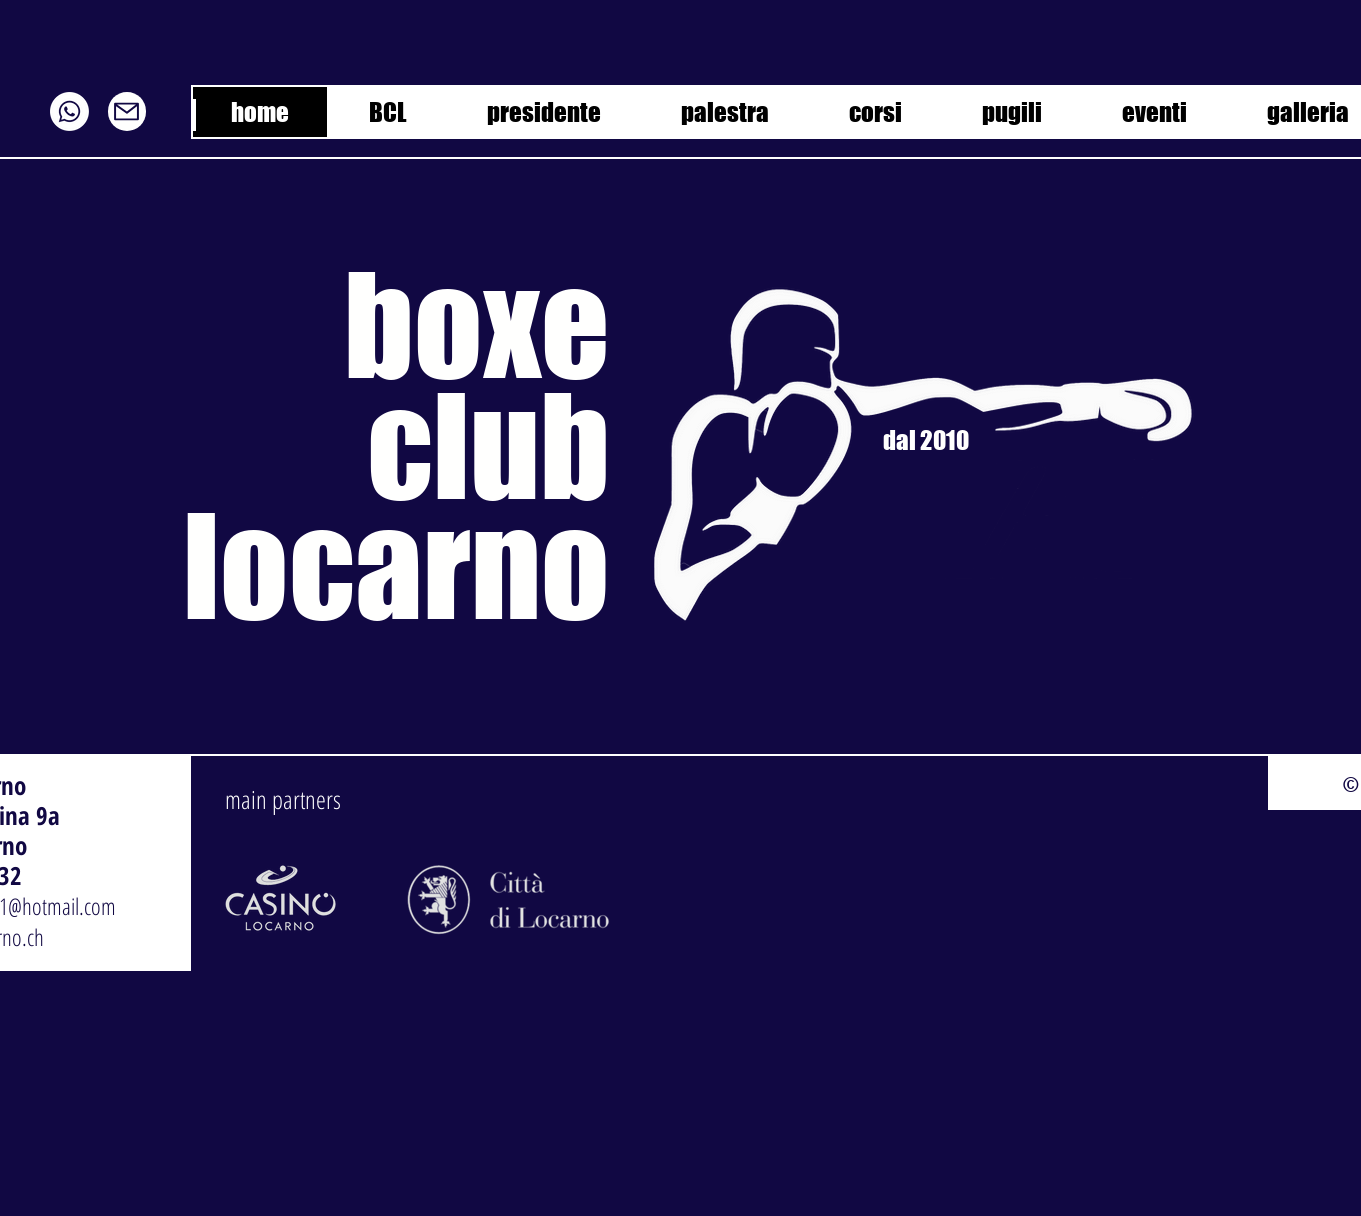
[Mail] (127, 111)
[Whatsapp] (69, 111)
